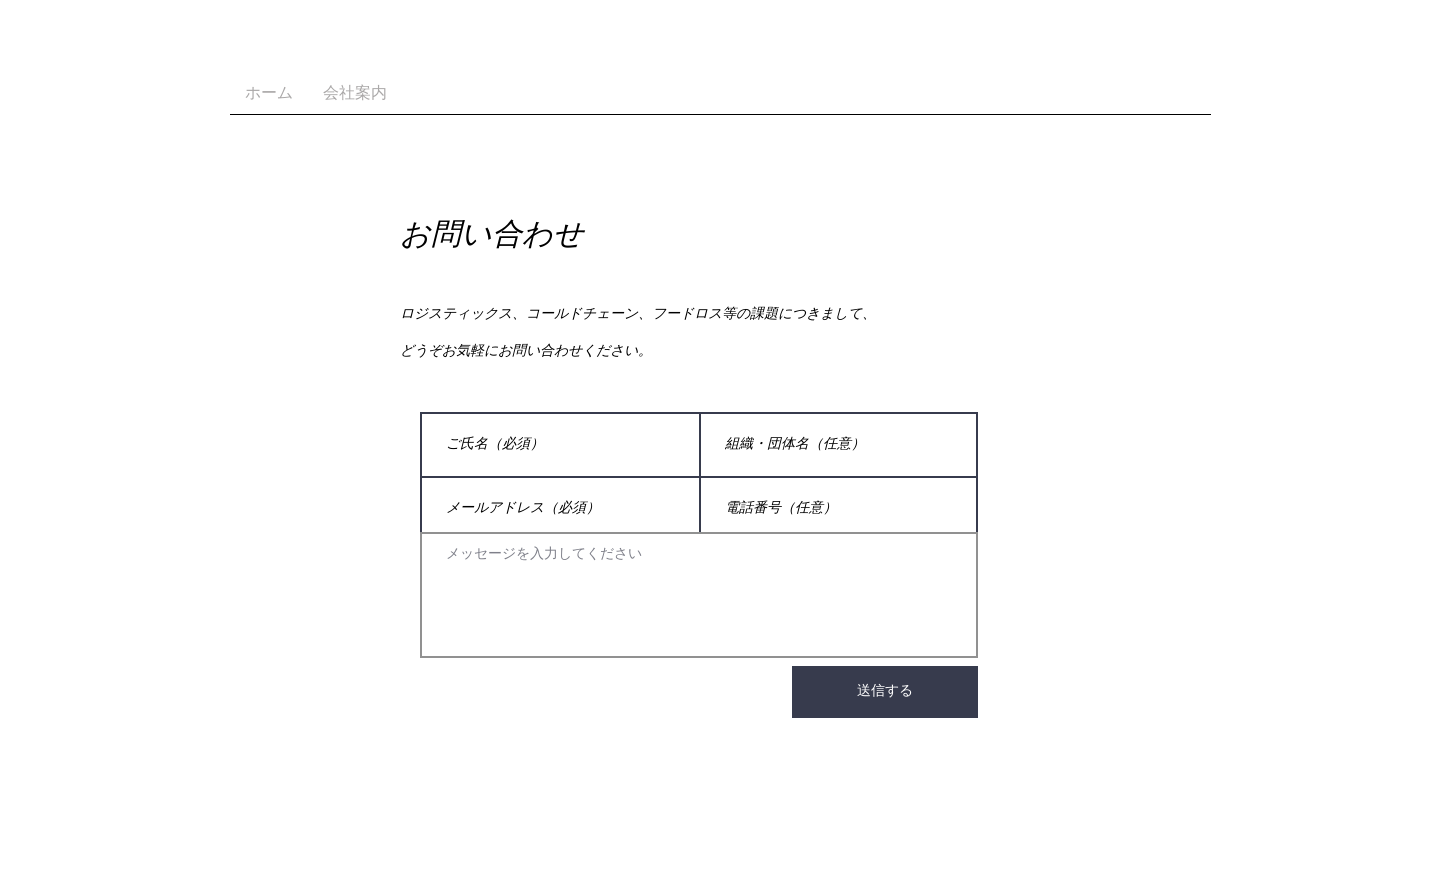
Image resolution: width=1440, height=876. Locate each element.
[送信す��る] (885, 692)
